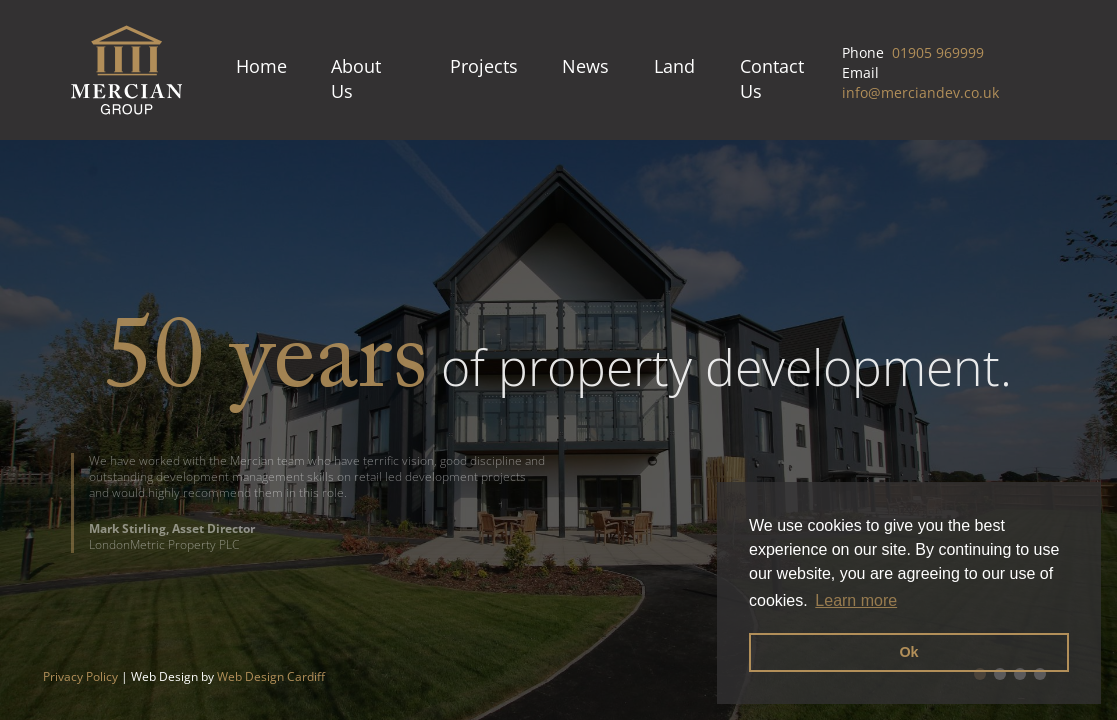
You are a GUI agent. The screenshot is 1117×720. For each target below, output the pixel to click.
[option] (558, 430)
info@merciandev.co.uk (920, 92)
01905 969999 (938, 52)
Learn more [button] (856, 600)
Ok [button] (908, 652)
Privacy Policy (80, 676)
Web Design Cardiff (271, 676)
